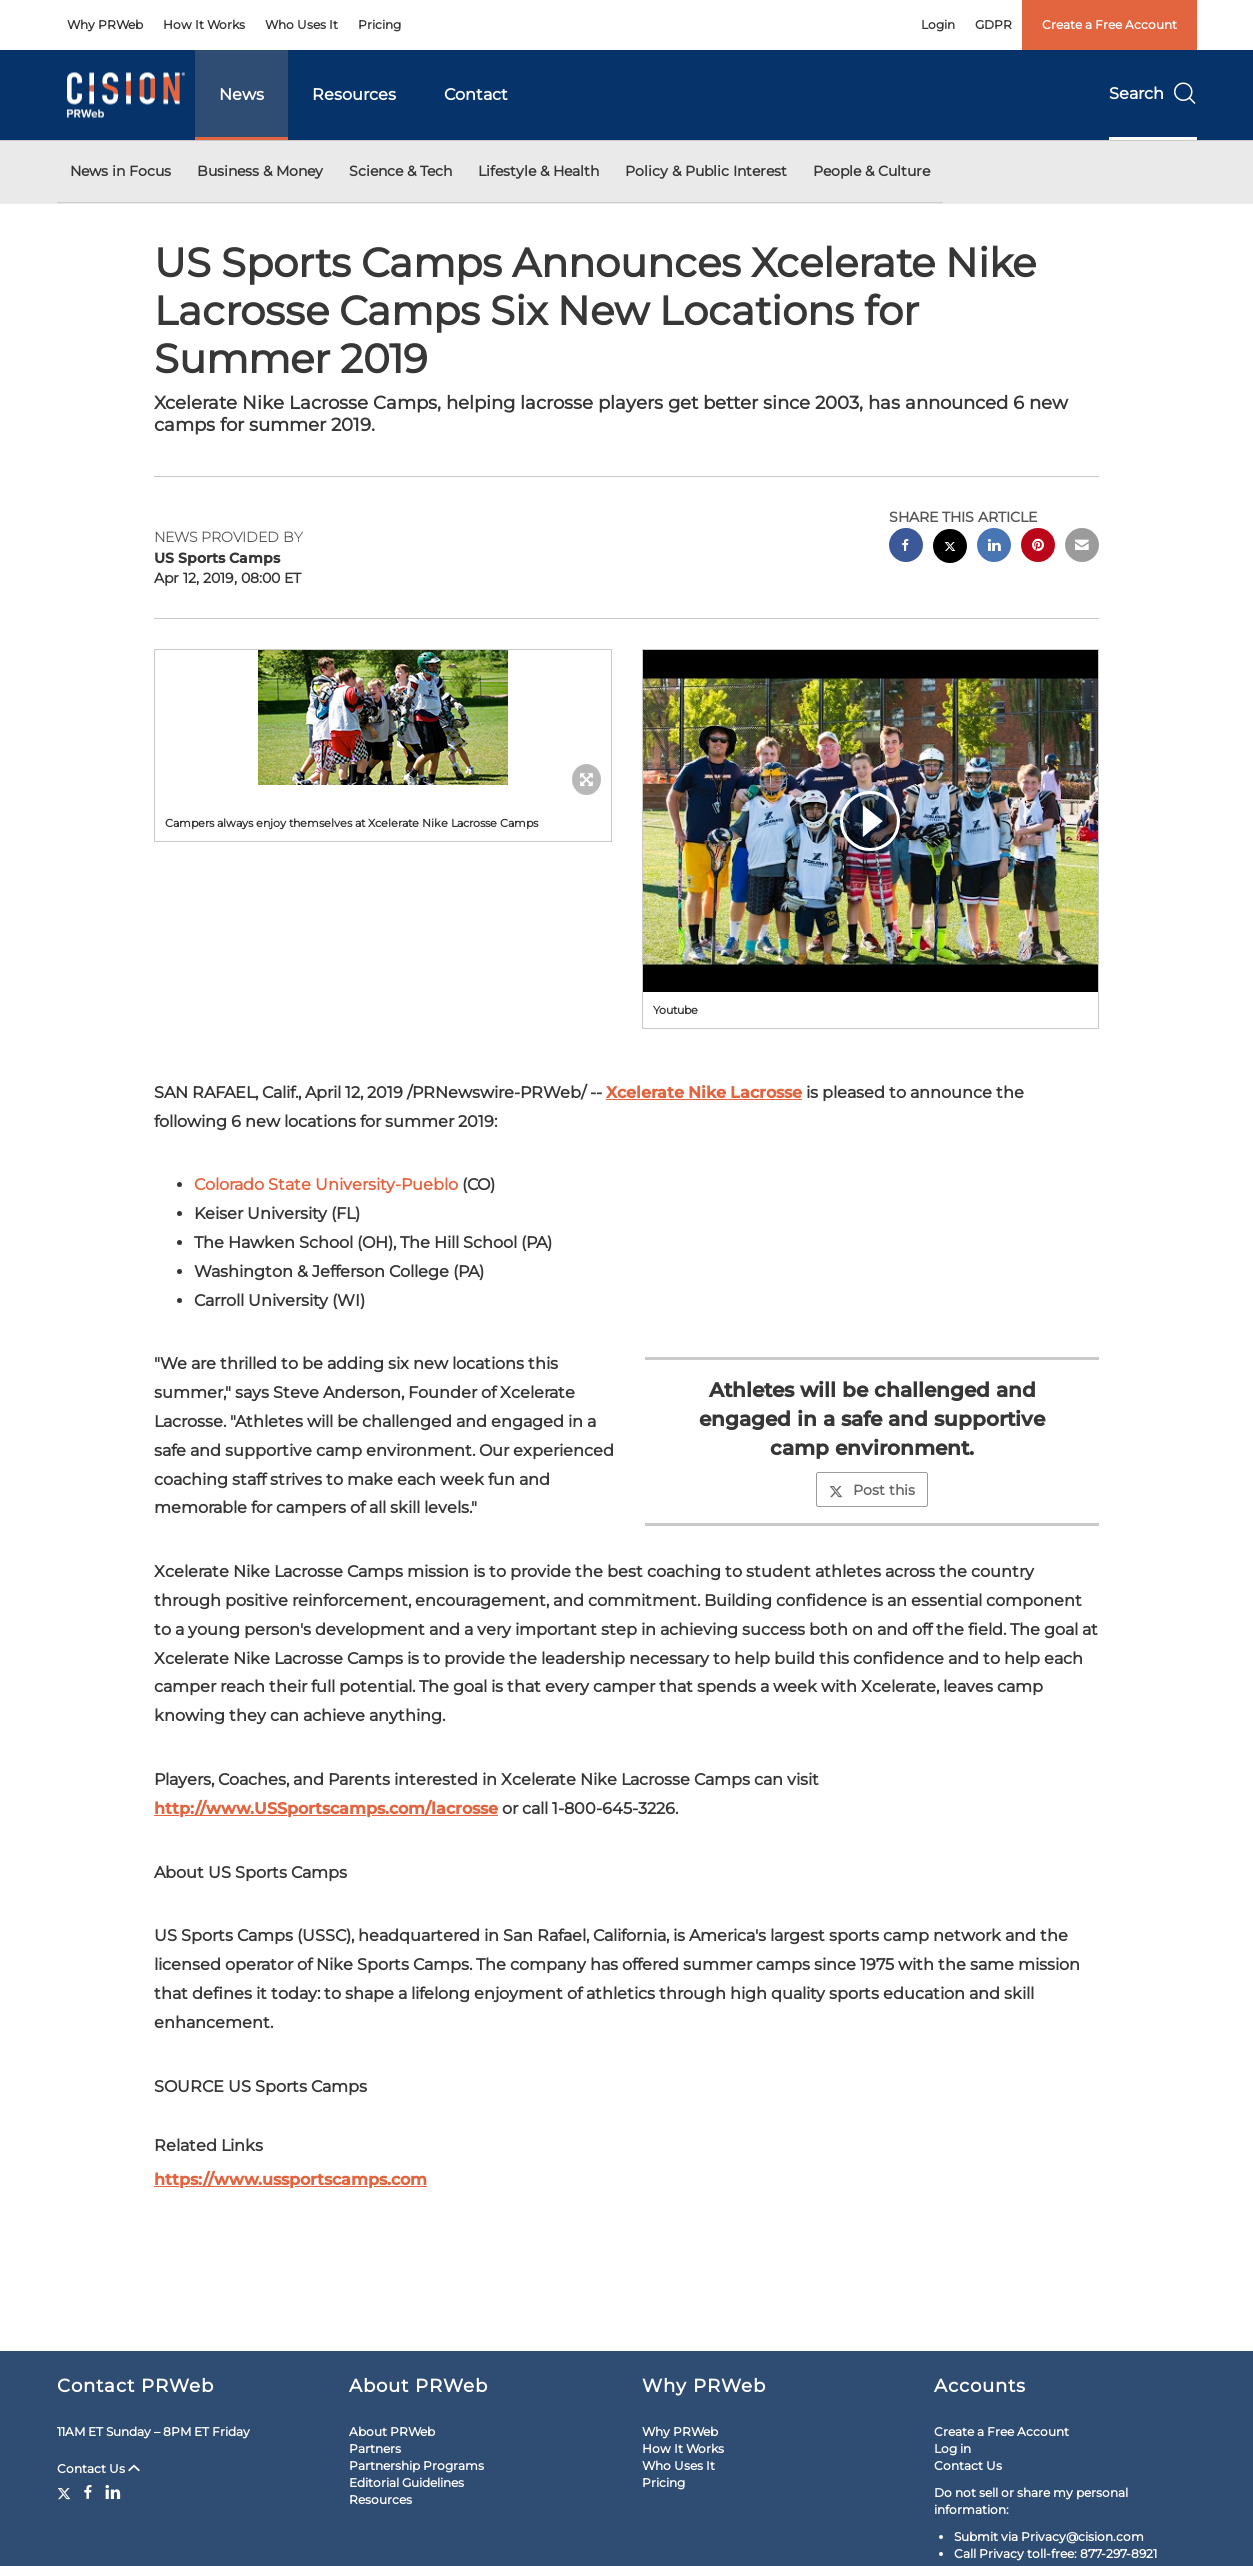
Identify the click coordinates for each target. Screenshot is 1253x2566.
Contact (476, 94)
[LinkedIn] (113, 2492)
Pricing (379, 24)
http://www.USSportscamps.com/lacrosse (326, 1808)
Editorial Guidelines (406, 2482)
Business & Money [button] (260, 171)
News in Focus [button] (120, 171)
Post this (872, 1490)
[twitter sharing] (950, 548)
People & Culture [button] (871, 171)
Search (1153, 93)
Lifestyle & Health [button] (538, 171)
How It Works (204, 24)
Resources (354, 94)
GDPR (993, 24)
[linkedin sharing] (994, 547)
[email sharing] (1082, 547)
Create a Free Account (1109, 24)
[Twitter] (66, 2492)
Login (938, 24)
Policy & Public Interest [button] (706, 171)
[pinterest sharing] (1038, 547)
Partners (375, 2448)
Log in (952, 2448)
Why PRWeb (105, 24)
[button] (383, 717)
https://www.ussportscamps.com (290, 2179)
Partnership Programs (416, 2465)
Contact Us (98, 2468)
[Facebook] (88, 2492)
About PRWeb (392, 2431)
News (241, 94)
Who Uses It (301, 24)
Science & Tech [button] (400, 171)
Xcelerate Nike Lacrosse (704, 1092)
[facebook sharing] (906, 547)
